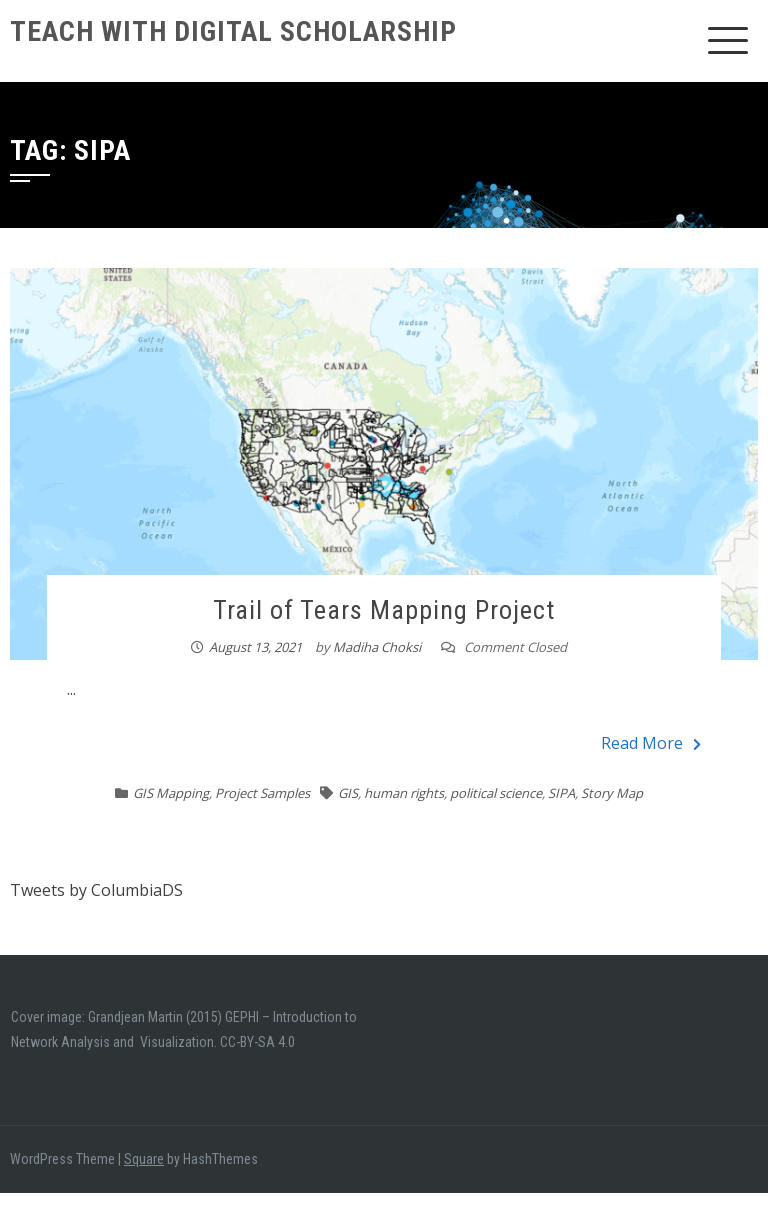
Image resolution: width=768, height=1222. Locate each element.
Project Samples (262, 793)
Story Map (612, 793)
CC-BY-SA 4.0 (257, 1042)
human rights (404, 793)
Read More (651, 743)
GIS (348, 793)
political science (496, 793)
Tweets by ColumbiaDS (96, 890)
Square (144, 1159)
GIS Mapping (171, 793)
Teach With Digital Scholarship (233, 31)
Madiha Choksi (377, 647)
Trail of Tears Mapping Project (384, 610)
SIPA (561, 793)
